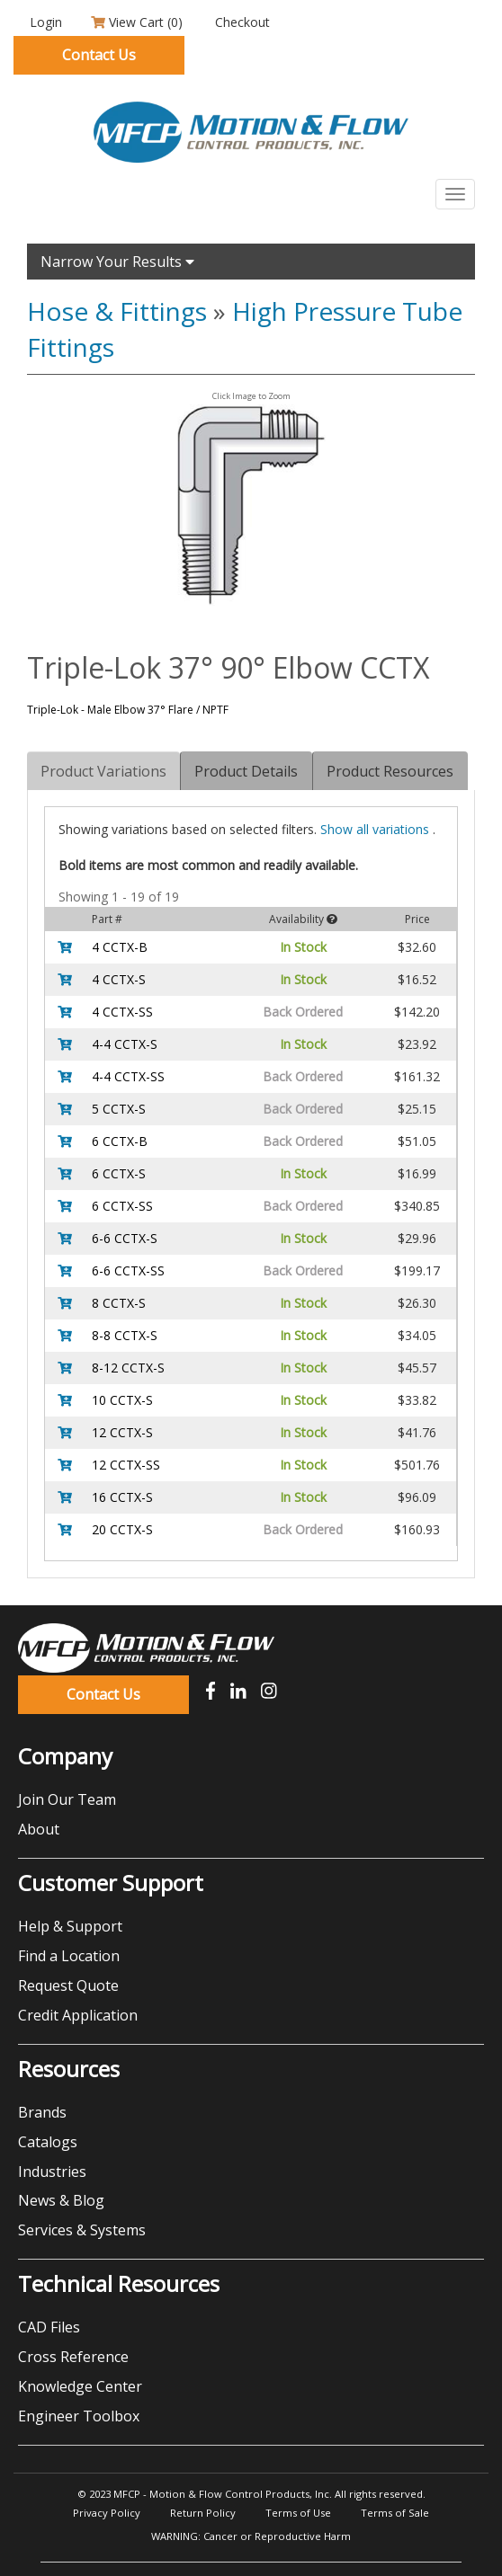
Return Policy (203, 2512)
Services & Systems (82, 2230)
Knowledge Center (80, 2386)
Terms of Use (298, 2512)
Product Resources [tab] (390, 771)
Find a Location (69, 1956)
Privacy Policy (106, 2512)
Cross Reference (73, 2357)
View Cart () (137, 22)
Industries (52, 2171)
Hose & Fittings (117, 311)
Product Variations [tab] (103, 771)
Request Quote (68, 1985)
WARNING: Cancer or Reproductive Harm (251, 2536)
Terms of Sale (395, 2512)
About (38, 1829)
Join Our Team (67, 1799)
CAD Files (49, 2327)
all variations (376, 829)
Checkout (240, 22)
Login (44, 22)
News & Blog (61, 2200)
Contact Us (99, 55)
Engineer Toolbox (78, 2416)
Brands (42, 2112)
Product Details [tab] (246, 771)
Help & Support (70, 1926)
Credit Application (78, 2015)
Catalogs (47, 2142)
